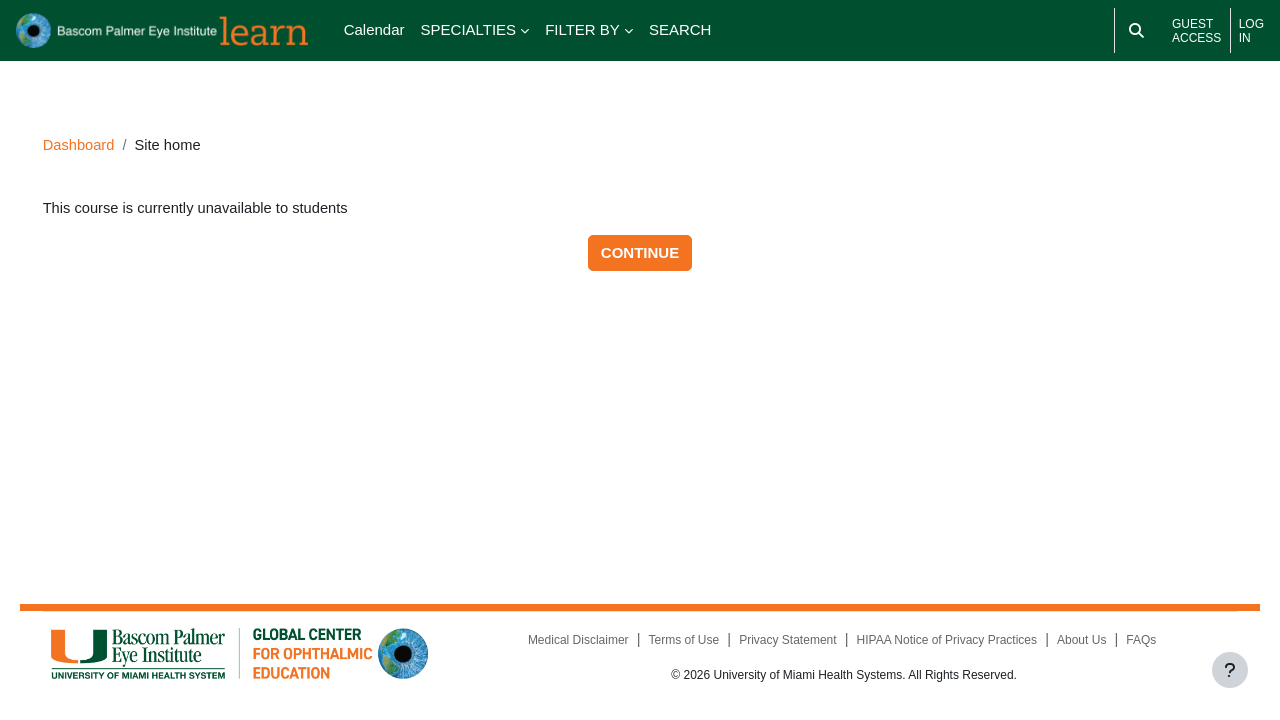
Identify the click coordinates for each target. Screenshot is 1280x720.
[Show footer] (1230, 670)
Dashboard (107, 126)
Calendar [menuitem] (374, 29)
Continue (640, 235)
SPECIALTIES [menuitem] (469, 29)
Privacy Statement (778, 642)
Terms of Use (674, 642)
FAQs (1133, 642)
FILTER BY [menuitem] (582, 29)
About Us (1072, 642)
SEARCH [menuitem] (680, 29)
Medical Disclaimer (568, 642)
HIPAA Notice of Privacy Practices (937, 642)
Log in (1251, 31)
